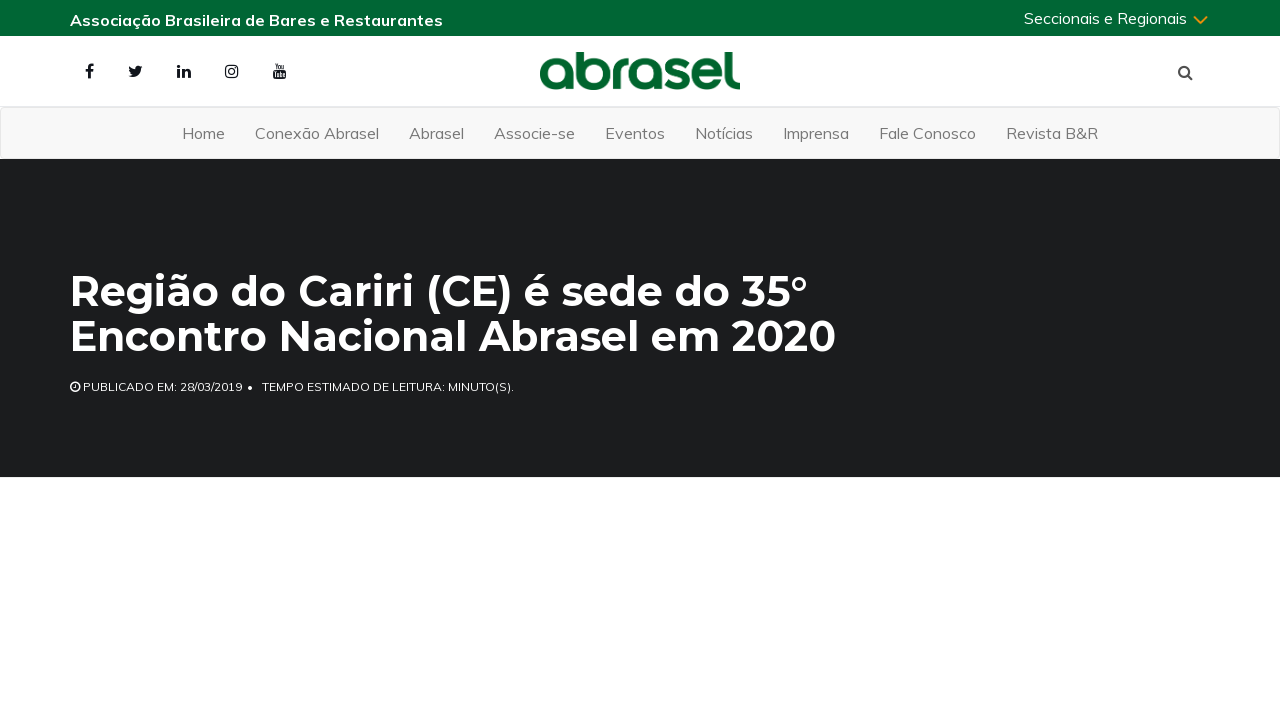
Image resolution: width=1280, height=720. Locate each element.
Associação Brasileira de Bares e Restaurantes (256, 20)
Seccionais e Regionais (1117, 18)
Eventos (635, 133)
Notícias (724, 133)
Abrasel (436, 133)
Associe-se (534, 133)
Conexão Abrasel (317, 133)
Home (203, 133)
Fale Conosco (927, 133)
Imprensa (816, 133)
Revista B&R (1052, 133)
